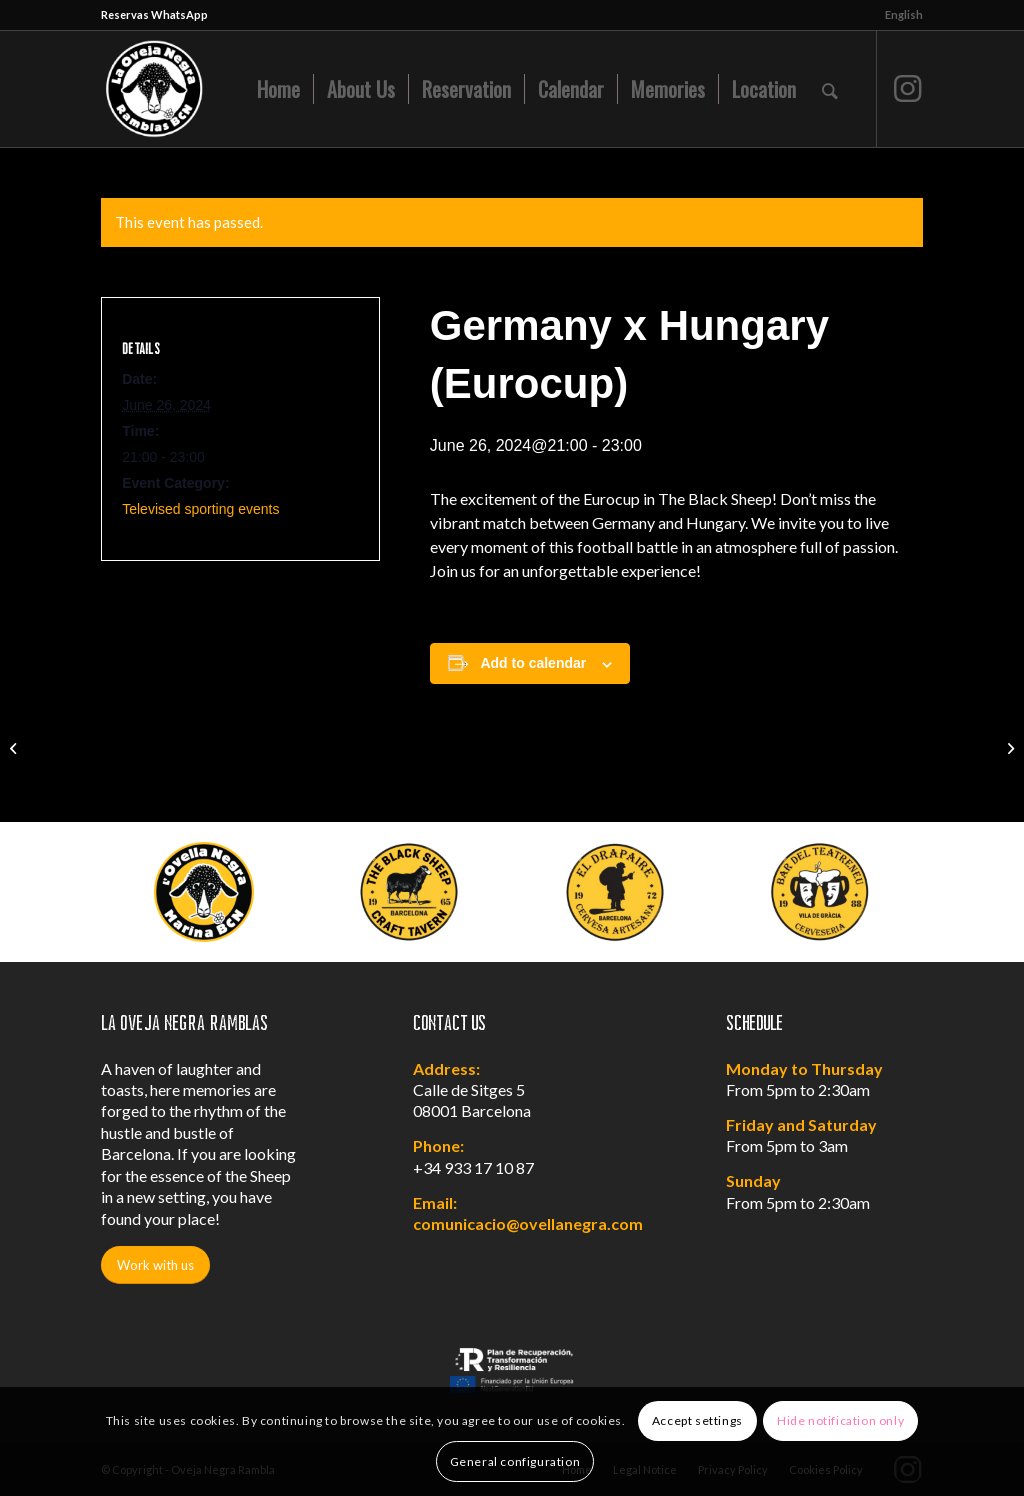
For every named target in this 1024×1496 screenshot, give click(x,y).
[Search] (830, 89)
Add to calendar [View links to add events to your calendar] (533, 663)
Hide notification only (840, 1420)
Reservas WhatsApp (154, 14)
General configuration (515, 1461)
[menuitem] (899, 15)
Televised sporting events (200, 509)
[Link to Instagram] (908, 88)
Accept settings (697, 1420)
